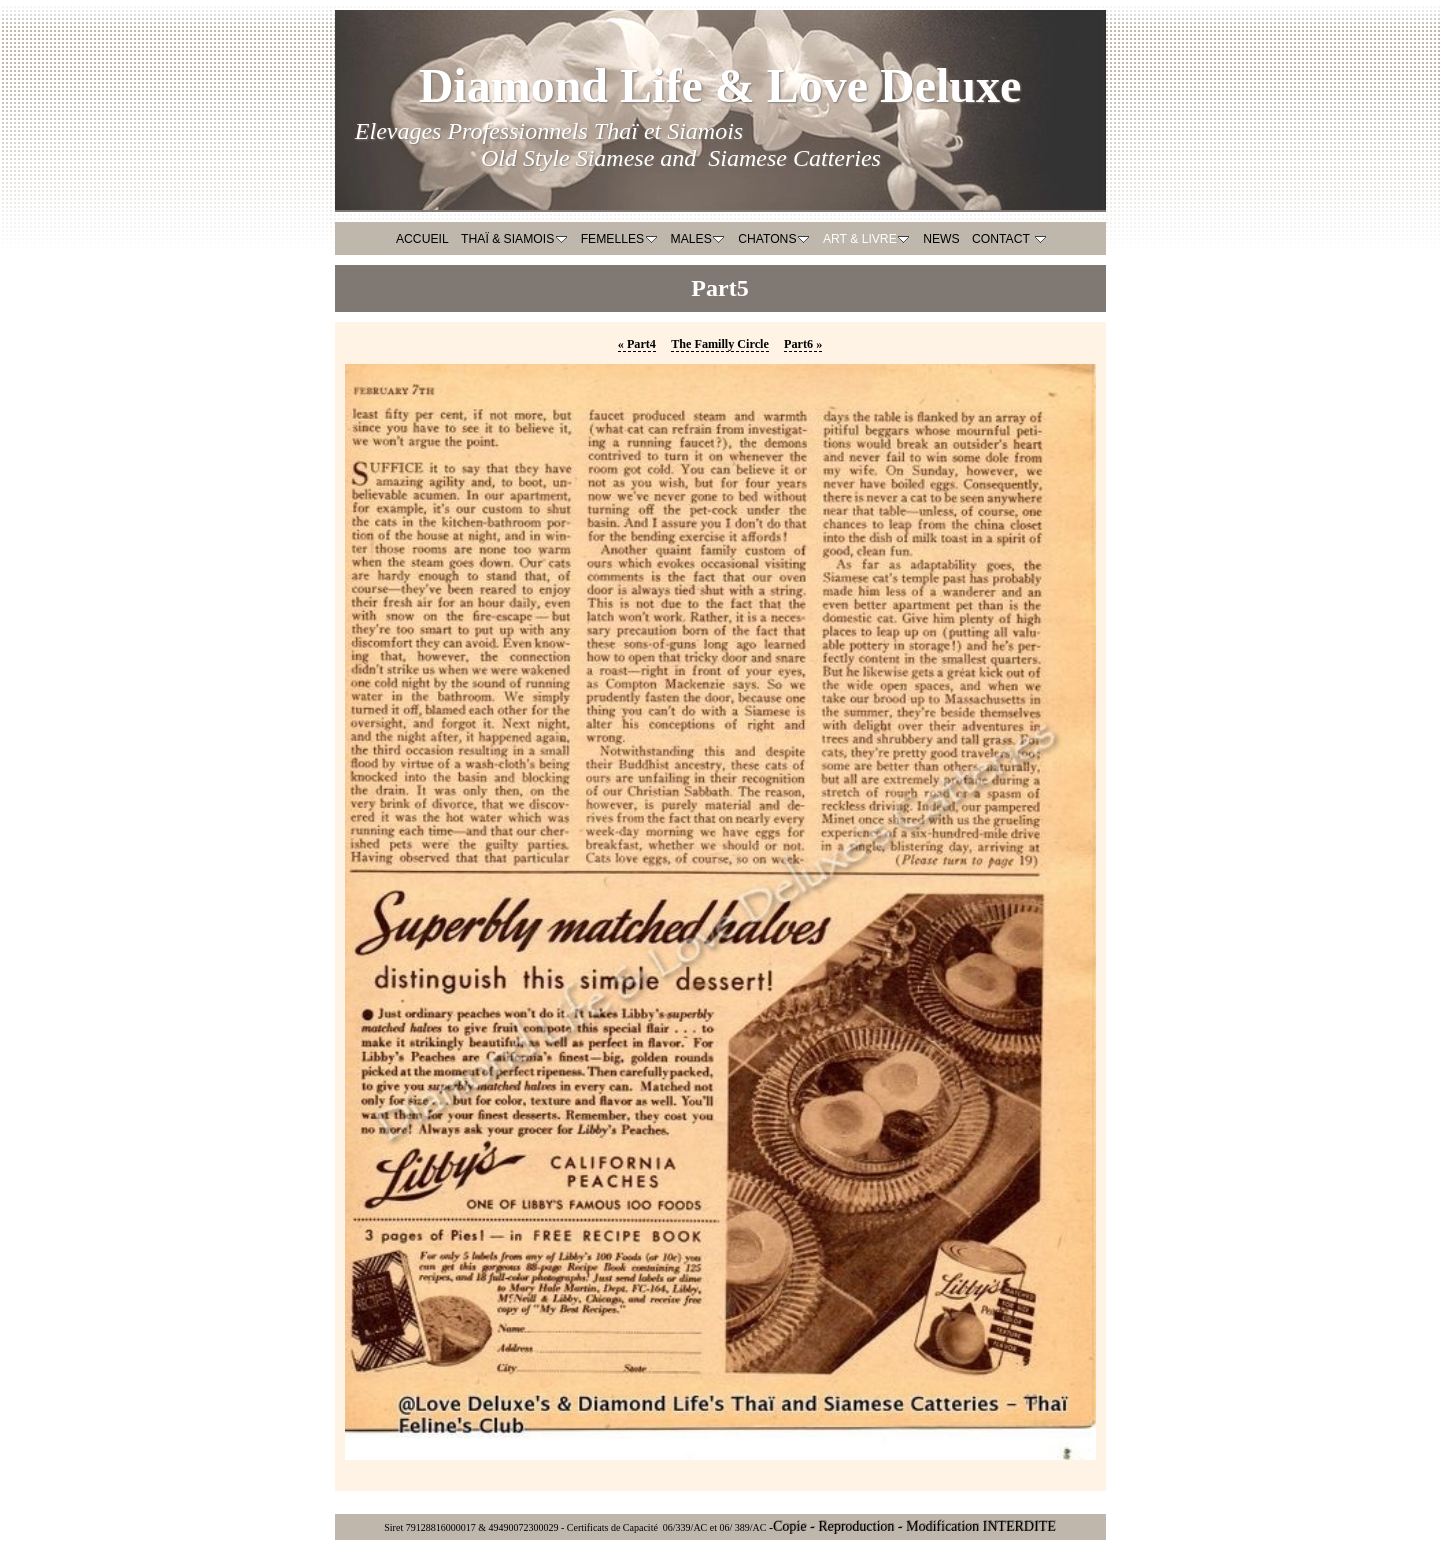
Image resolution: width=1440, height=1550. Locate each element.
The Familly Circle (720, 344)
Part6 (803, 344)
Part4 (637, 344)
